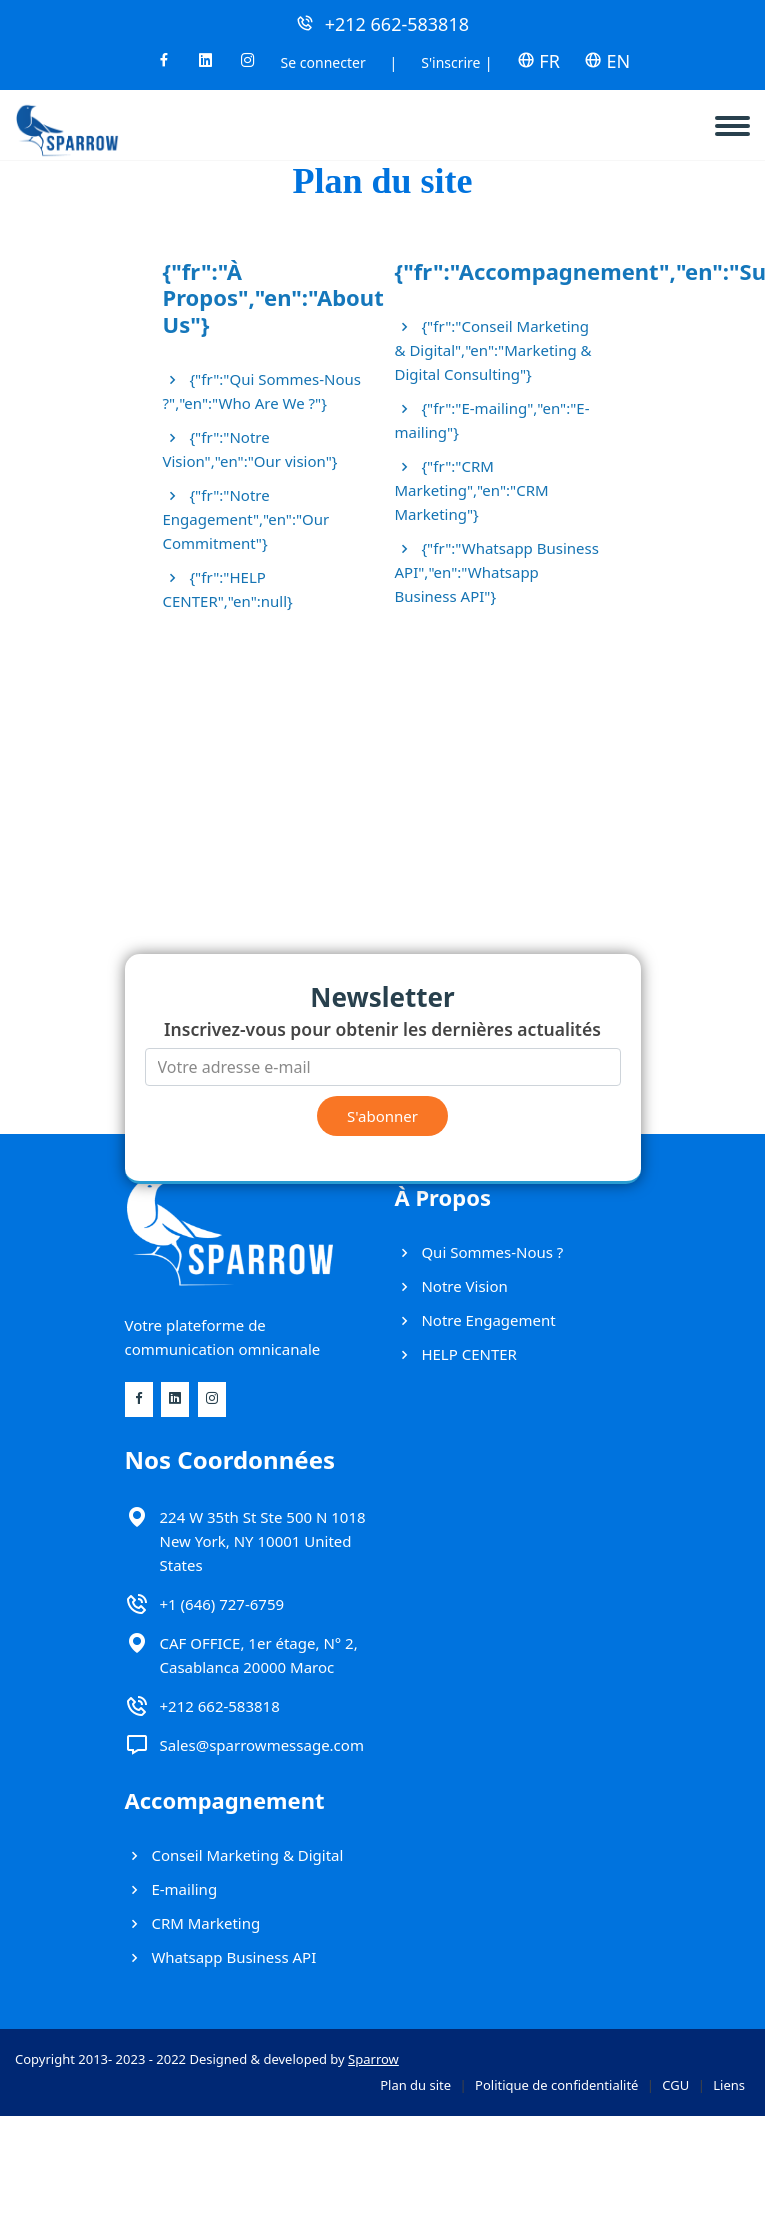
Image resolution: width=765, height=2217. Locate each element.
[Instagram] (248, 66)
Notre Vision (451, 1286)
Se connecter (323, 62)
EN (607, 61)
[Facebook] (164, 66)
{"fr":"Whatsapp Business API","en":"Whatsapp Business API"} (497, 572)
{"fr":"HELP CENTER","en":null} (228, 589)
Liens (729, 2085)
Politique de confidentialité (556, 2085)
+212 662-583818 (397, 24)
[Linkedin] (206, 66)
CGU (675, 2085)
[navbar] (740, 118)
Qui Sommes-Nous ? (479, 1252)
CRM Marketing (193, 1923)
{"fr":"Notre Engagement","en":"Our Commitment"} (246, 519)
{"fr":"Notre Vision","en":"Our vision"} (250, 449)
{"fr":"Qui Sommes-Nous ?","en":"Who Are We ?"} (262, 391)
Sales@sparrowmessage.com (262, 1745)
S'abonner (382, 1116)
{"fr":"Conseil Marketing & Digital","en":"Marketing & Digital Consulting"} (493, 350)
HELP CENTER (456, 1354)
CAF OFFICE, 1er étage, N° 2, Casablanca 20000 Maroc (259, 1655)
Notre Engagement (475, 1320)
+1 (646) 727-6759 (222, 1604)
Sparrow (373, 2059)
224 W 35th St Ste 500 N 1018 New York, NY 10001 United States (263, 1541)
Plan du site (415, 2085)
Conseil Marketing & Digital (234, 1855)
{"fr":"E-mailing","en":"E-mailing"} (492, 420)
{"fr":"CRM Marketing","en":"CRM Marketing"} (472, 490)
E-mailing (171, 1889)
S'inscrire (450, 62)
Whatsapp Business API (221, 1957)
